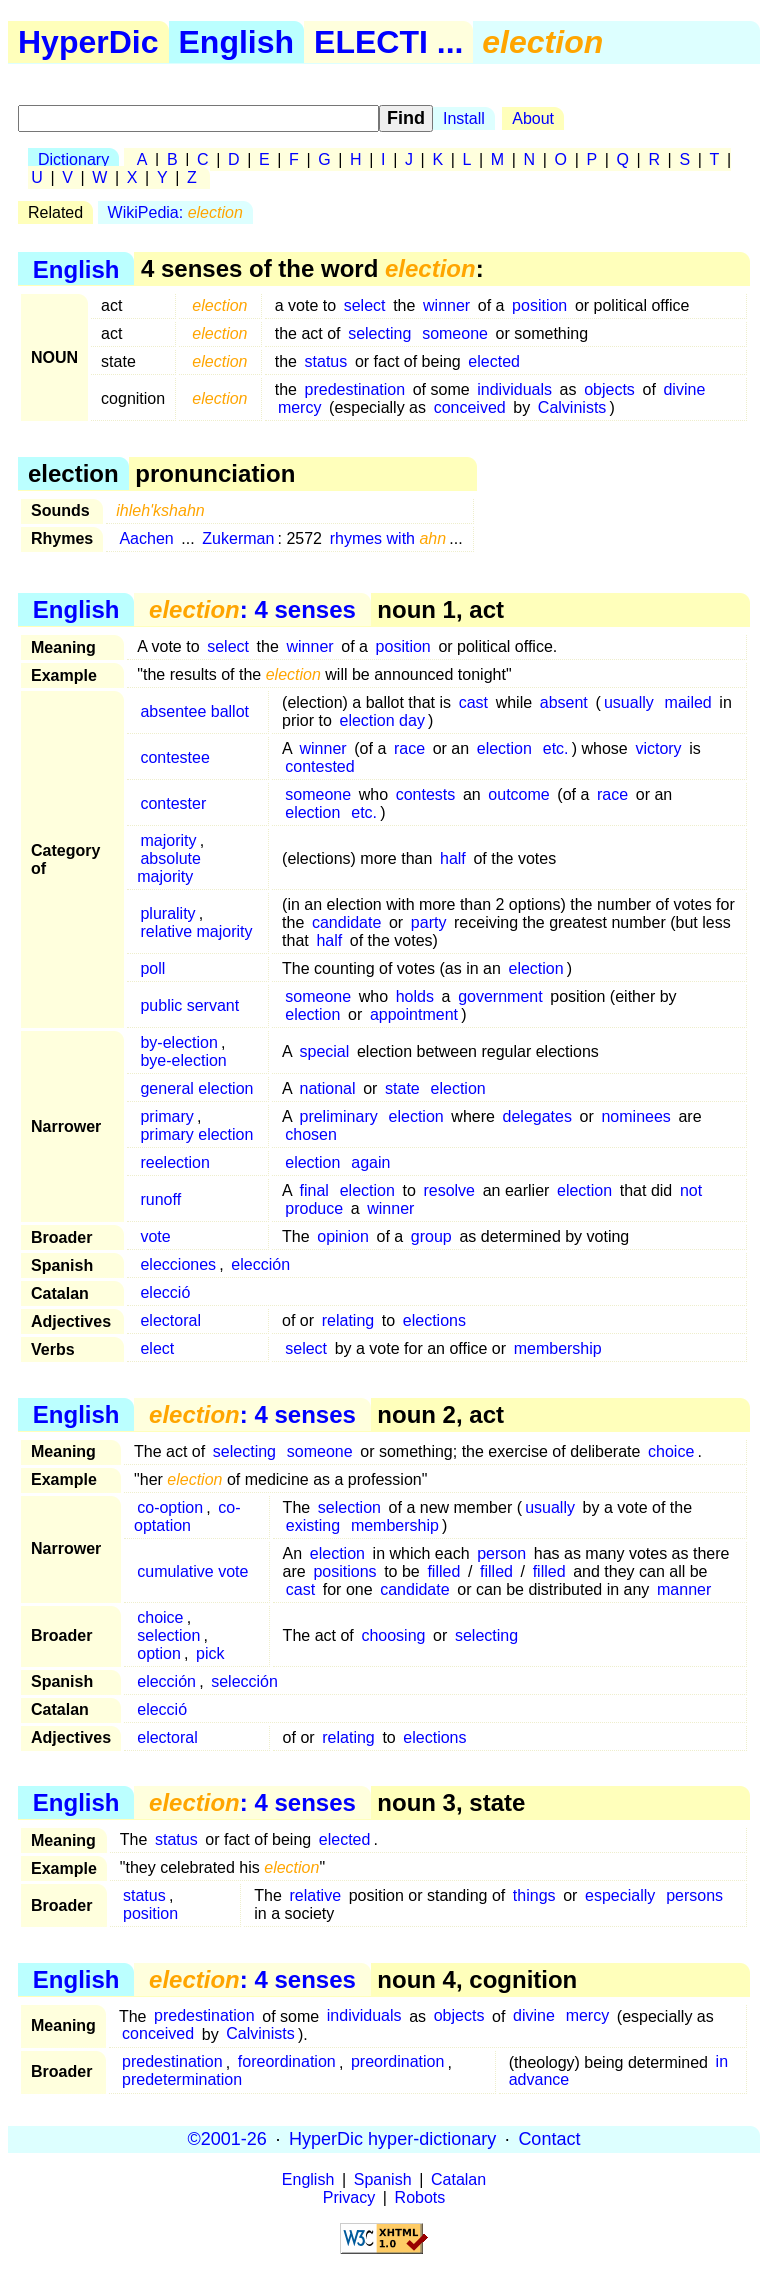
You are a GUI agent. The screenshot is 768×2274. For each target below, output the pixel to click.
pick (210, 1653)
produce (314, 1208)
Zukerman (238, 538)
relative (315, 1895)
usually (629, 702)
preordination (397, 2062)
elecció (165, 1292)
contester (173, 803)
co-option (170, 1507)
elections (434, 1320)
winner (446, 305)
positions (344, 1571)
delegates (537, 1116)
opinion (343, 1236)
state (402, 1088)
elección (260, 1264)
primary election (196, 1134)
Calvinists (572, 407)
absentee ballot (194, 711)
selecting (379, 333)
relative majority (196, 931)
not (691, 1190)
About (533, 118)
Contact (549, 2139)
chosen (311, 1134)
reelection (174, 1162)
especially (620, 1895)
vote (155, 1236)
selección (244, 1681)
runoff (160, 1199)
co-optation (187, 1516)
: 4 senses (252, 609)
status (326, 361)
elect (157, 1348)
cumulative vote (192, 1571)
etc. (556, 748)
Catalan (458, 2179)
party (429, 922)
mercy (300, 407)
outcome (518, 794)
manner (684, 1589)
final (313, 1190)
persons (694, 1895)
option (159, 1653)
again (370, 1162)
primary (166, 1116)
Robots (420, 2197)
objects (609, 389)
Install (464, 118)
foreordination (287, 2062)
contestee (174, 757)
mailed (688, 702)
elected (494, 361)
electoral (170, 1320)
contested (319, 766)
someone (455, 333)
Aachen (146, 538)
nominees (635, 1116)
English (237, 42)
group (431, 1236)
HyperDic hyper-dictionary (392, 2139)
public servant (189, 1005)
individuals (514, 389)
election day (382, 720)
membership (558, 1348)
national (327, 1088)
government (500, 996)
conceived (470, 407)
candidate (346, 922)
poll (152, 968)
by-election (178, 1042)
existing (313, 1525)
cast (473, 702)
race (409, 748)
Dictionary (73, 159)
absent (564, 702)
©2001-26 (227, 2139)
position (539, 305)
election (504, 748)
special (324, 1051)
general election (196, 1088)
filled (443, 1571)
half (453, 858)
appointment (414, 1014)
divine (684, 389)
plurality (167, 913)
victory (658, 748)
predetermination (182, 2080)
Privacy (349, 2197)
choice (671, 1451)
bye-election (183, 1060)
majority (168, 840)
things (534, 1895)
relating (348, 1320)
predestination (355, 389)
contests (426, 794)
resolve (449, 1190)
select (365, 305)
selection (349, 1507)
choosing (393, 1635)
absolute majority (169, 867)
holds (415, 996)
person (501, 1553)
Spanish (383, 2179)
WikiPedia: (175, 212)
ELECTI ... (388, 42)
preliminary (338, 1116)
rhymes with (388, 538)
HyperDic (88, 42)
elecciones (178, 1264)
